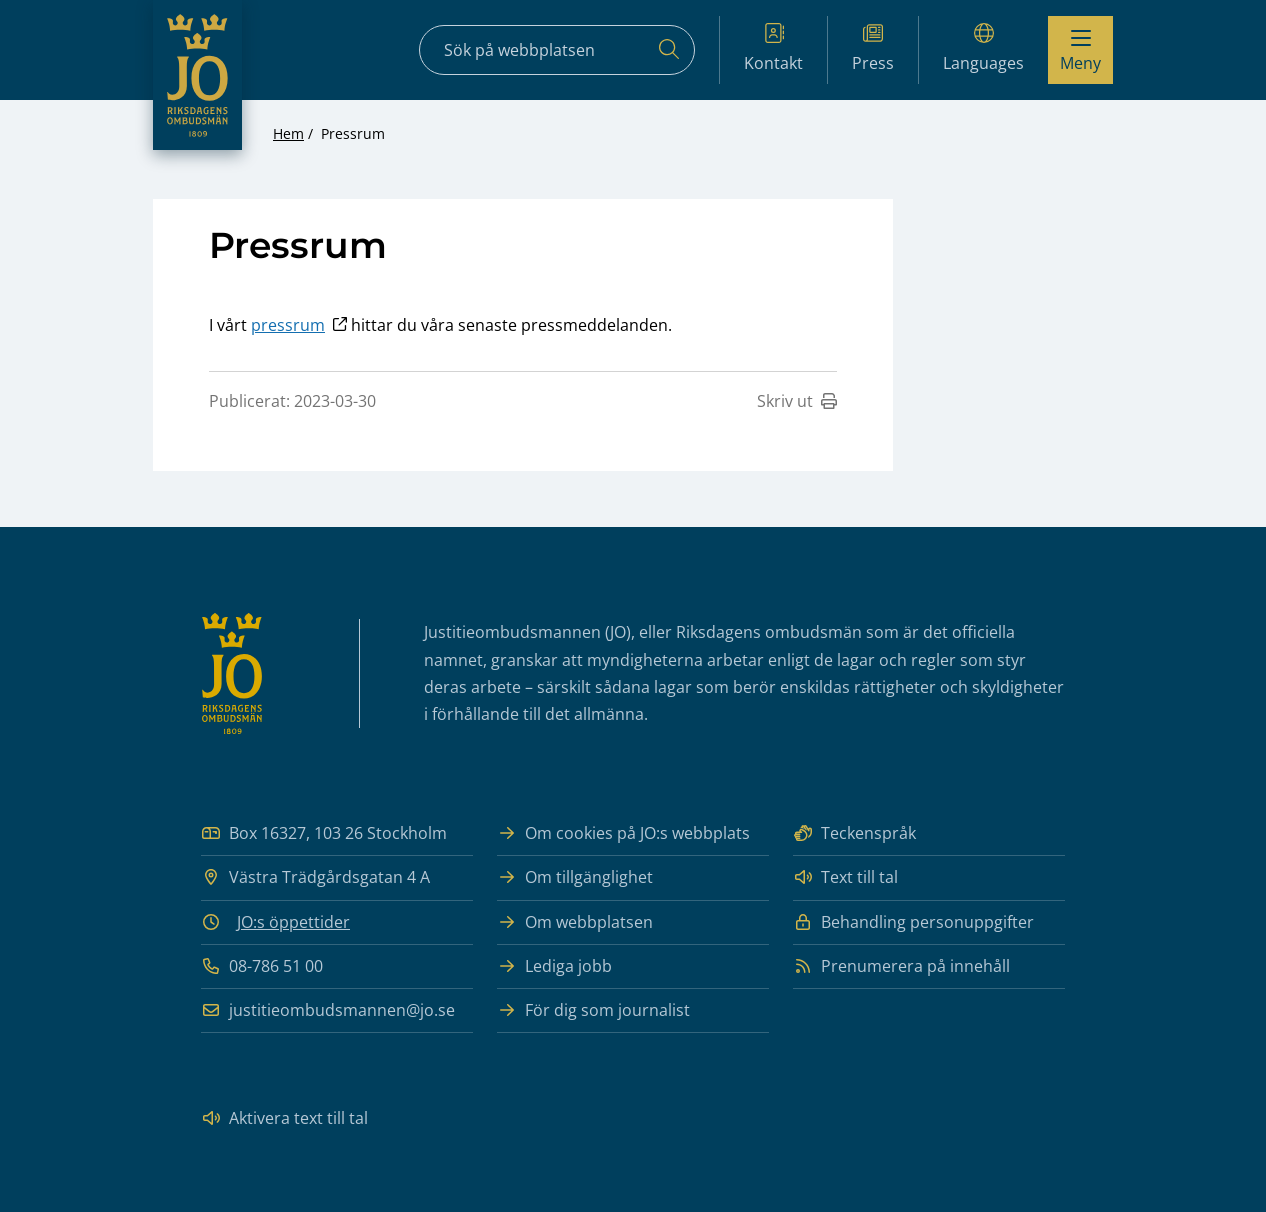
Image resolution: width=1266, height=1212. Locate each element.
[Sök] (669, 50)
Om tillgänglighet (575, 877)
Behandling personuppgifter (913, 922)
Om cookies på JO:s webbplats (623, 833)
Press (873, 48)
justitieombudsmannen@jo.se (328, 1010)
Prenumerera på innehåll (901, 966)
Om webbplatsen (575, 922)
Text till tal (845, 877)
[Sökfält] (557, 50)
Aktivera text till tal (284, 1118)
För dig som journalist (593, 1010)
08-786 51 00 (262, 966)
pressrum (288, 325)
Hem (288, 133)
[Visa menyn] (1080, 50)
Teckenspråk (854, 833)
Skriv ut (797, 401)
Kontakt (773, 48)
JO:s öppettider (293, 922)
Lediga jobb (554, 966)
